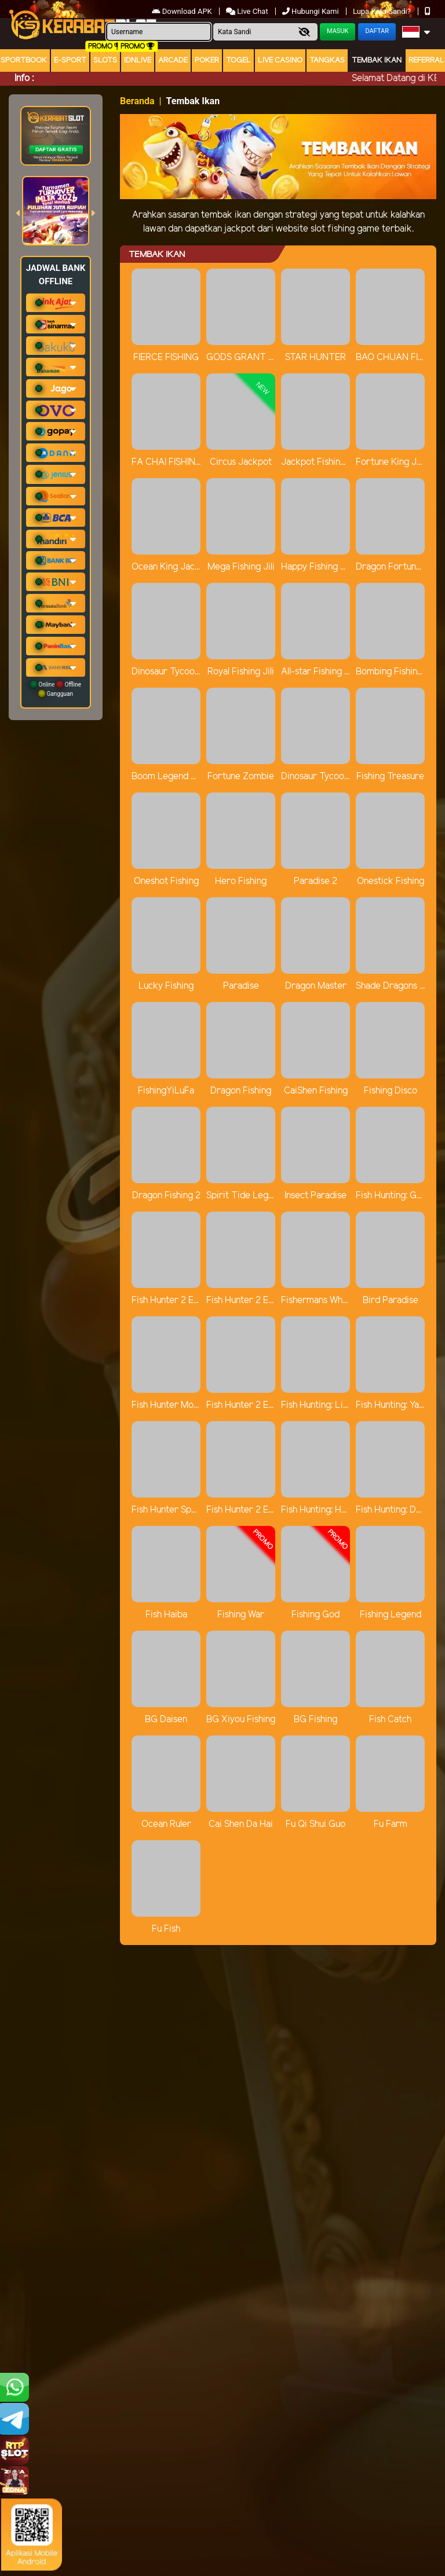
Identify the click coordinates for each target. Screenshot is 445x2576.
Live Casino (280, 60)
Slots (105, 60)
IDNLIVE (137, 60)
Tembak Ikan (377, 60)
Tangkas (327, 60)
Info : (24, 78)
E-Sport (70, 60)
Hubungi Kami (311, 11)
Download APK (183, 11)
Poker (207, 60)
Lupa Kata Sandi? (383, 11)
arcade (173, 60)
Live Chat (248, 11)
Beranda (137, 101)
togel (238, 60)
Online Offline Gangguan (55, 689)
